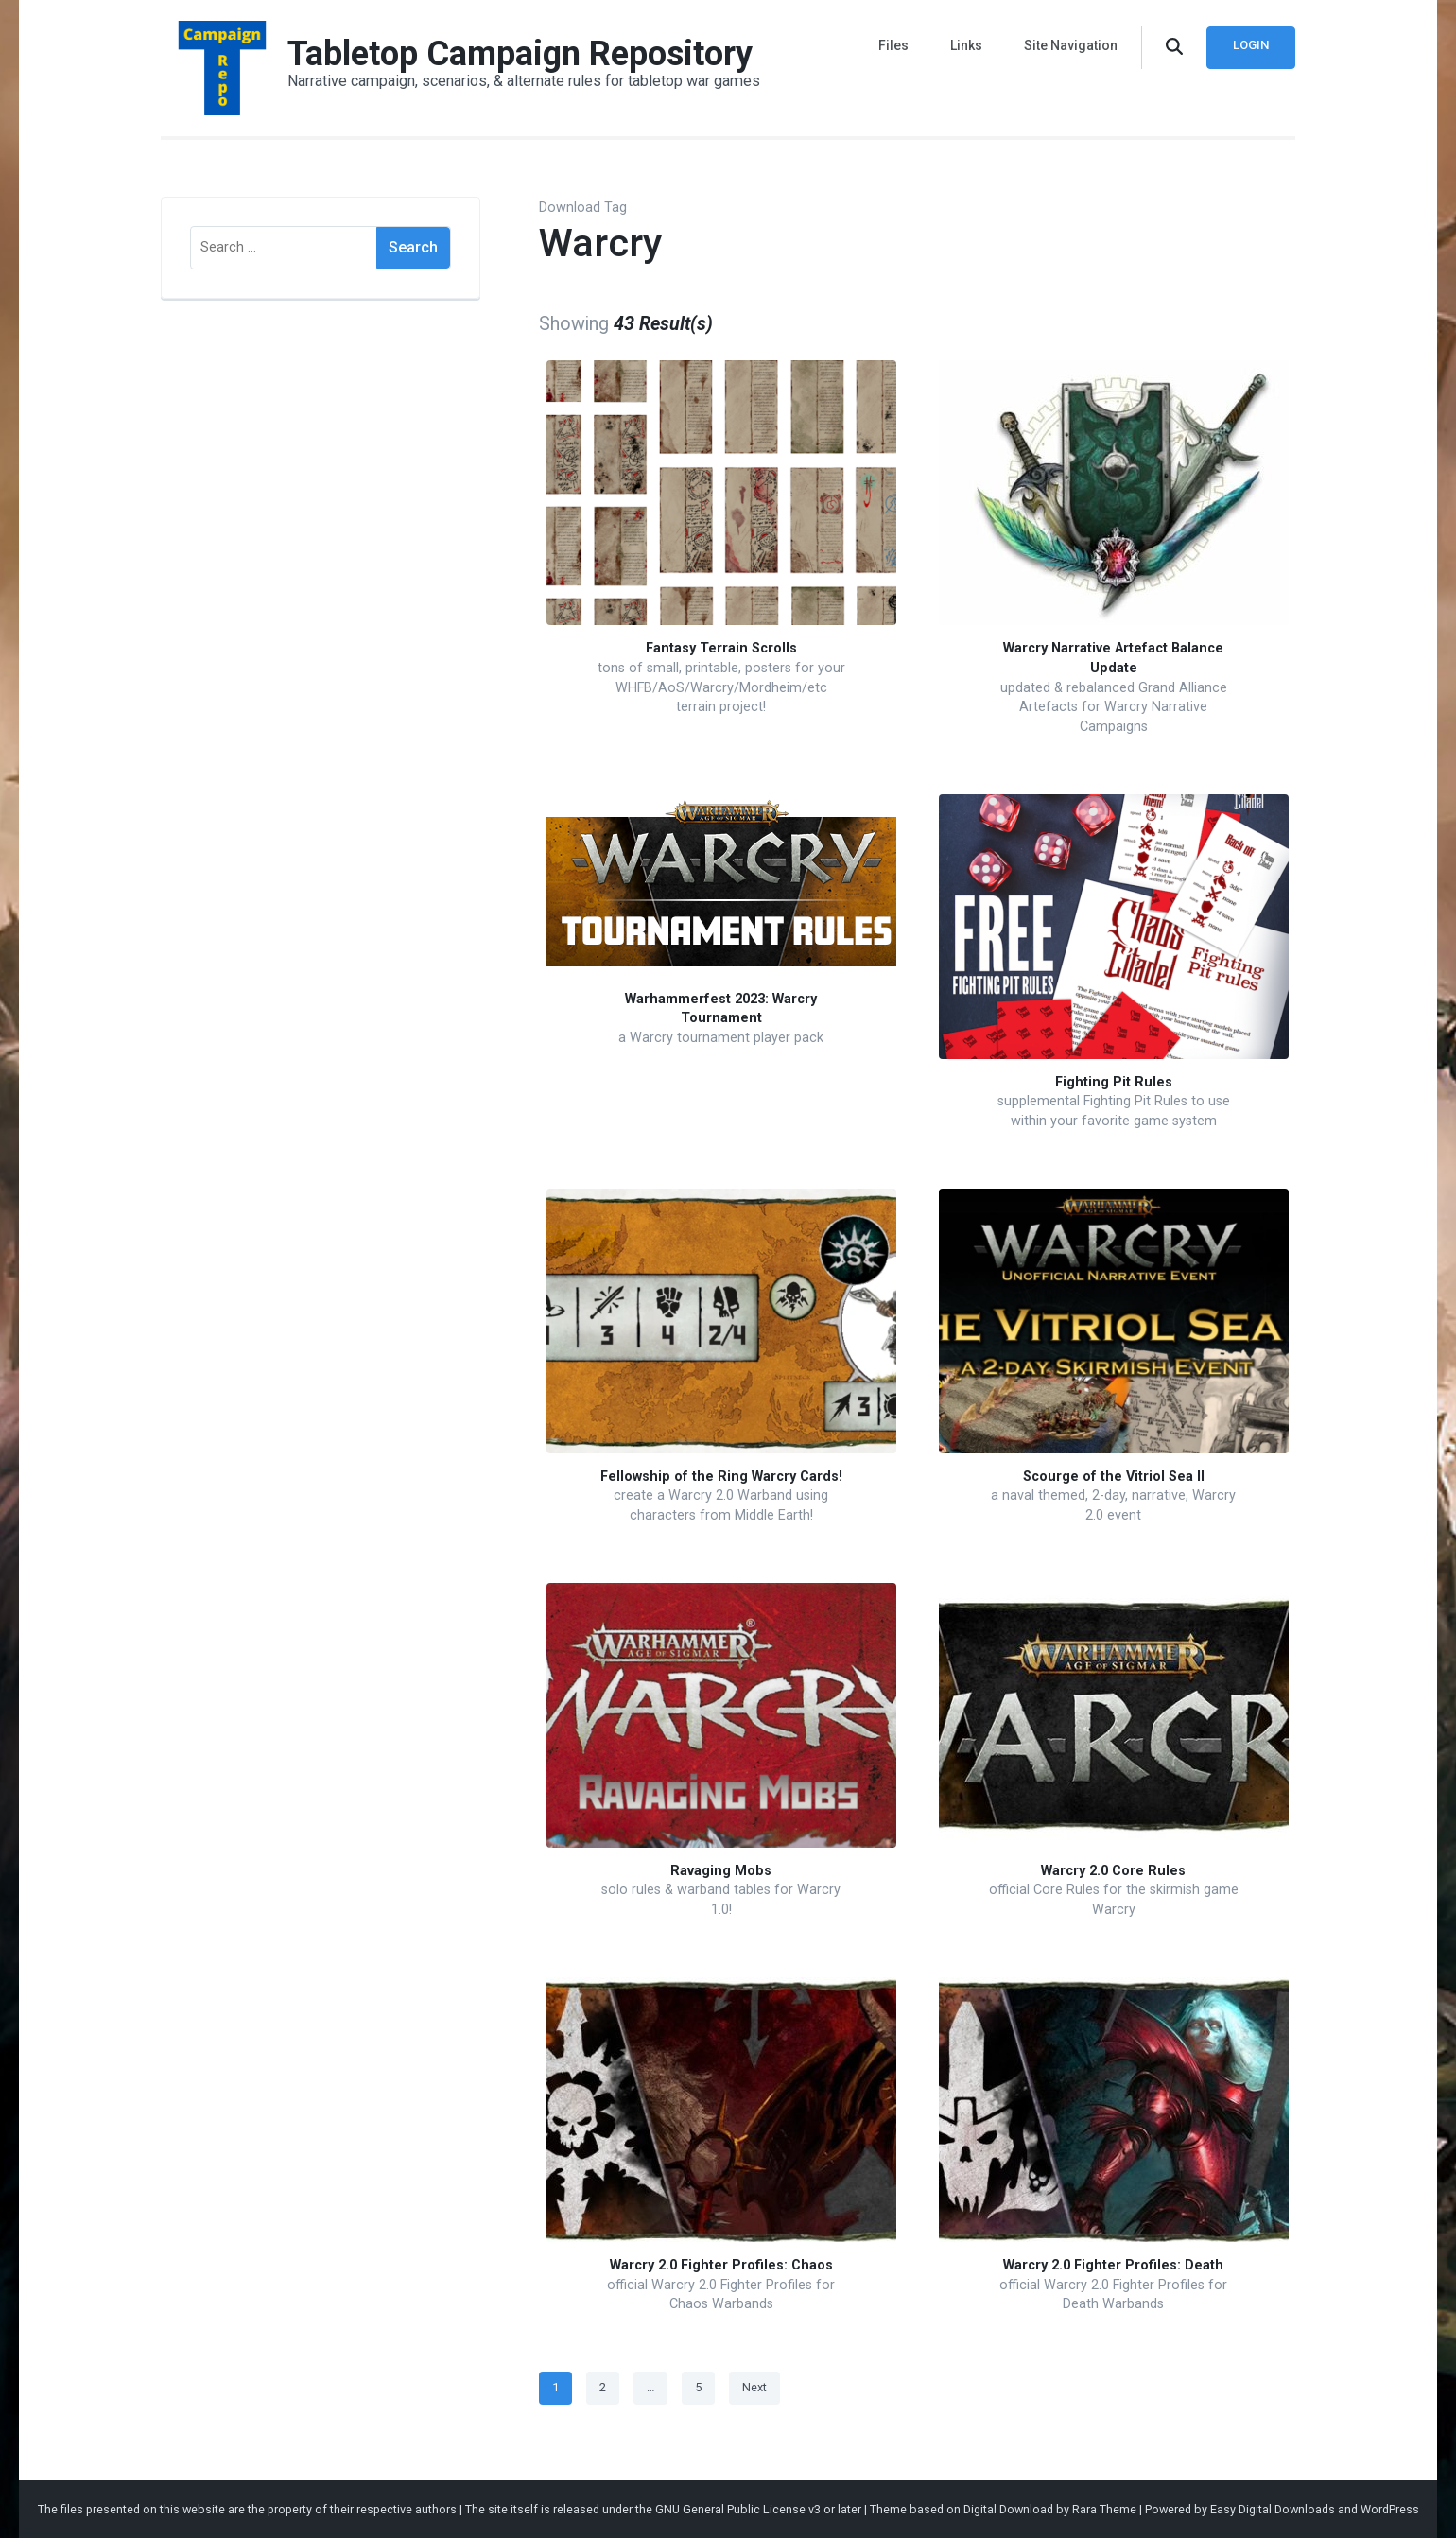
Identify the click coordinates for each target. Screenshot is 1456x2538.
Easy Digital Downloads (1272, 2509)
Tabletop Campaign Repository (520, 54)
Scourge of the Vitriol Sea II (1114, 1477)
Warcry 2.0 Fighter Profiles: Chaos (721, 2265)
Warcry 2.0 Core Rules (1113, 1871)
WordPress (1390, 2509)
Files (893, 45)
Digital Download (1008, 2509)
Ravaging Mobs (720, 1871)
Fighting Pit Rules (1113, 1082)
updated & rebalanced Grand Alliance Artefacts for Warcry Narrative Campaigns (1113, 707)
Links (966, 45)
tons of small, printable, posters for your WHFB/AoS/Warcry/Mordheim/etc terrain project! (721, 687)
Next (754, 2387)
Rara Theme (1104, 2509)
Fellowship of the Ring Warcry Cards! (721, 1477)
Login (1251, 45)
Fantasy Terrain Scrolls (721, 648)
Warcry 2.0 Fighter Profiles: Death (1113, 2265)
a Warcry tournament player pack (720, 1038)
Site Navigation (1071, 45)
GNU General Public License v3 (738, 2509)
